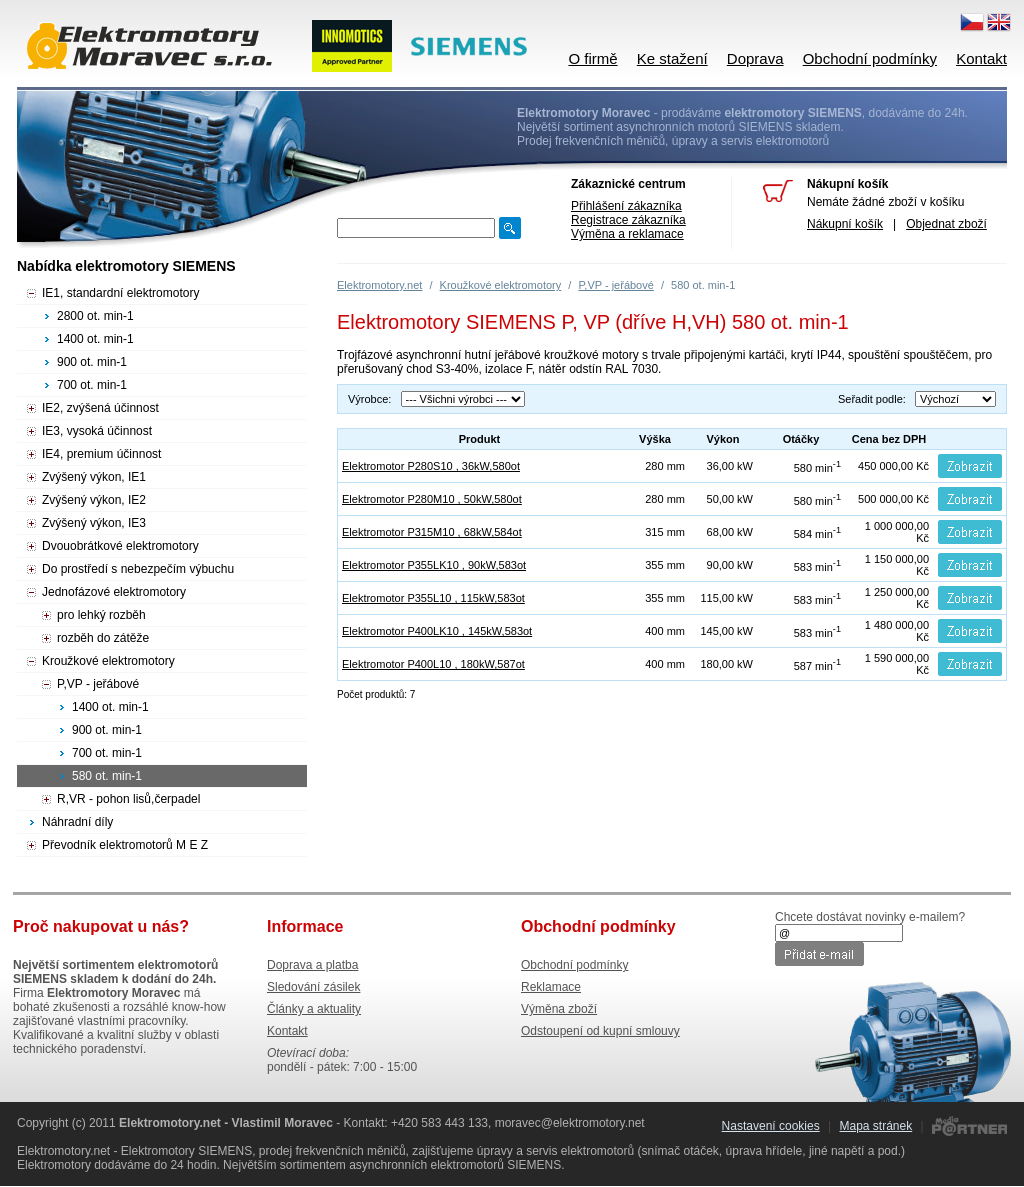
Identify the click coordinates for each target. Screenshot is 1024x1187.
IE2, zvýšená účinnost (100, 408)
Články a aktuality (314, 1009)
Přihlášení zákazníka (626, 206)
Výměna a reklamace (627, 234)
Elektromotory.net (379, 285)
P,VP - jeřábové (615, 285)
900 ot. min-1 (92, 362)
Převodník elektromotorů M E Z (125, 845)
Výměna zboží (559, 1009)
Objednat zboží (946, 224)
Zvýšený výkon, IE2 (94, 500)
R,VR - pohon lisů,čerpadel (128, 799)
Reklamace (551, 987)
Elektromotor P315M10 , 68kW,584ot (432, 532)
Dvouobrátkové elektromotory (120, 546)
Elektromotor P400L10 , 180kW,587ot (433, 664)
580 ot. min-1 (107, 776)
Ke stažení (672, 58)
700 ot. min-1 (92, 385)
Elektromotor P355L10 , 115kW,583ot (433, 598)
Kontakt (981, 58)
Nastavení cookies (771, 1126)
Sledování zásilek (313, 987)
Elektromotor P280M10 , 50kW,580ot (432, 499)
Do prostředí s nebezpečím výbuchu (138, 569)
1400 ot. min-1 (95, 339)
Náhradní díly (77, 822)
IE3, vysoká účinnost (97, 431)
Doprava (755, 58)
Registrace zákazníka (628, 220)
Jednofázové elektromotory (114, 592)
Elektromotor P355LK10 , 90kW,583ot (434, 565)
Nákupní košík (845, 224)
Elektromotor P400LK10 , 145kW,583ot (437, 631)
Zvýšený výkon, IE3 (94, 523)
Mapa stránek (875, 1126)
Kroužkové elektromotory (501, 285)
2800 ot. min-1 (95, 316)
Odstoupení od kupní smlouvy (600, 1031)
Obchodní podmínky (870, 58)
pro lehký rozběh (101, 615)
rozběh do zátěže (103, 638)
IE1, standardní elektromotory (120, 293)
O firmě (592, 58)
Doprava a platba (312, 965)
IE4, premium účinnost (101, 454)
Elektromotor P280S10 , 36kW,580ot (431, 466)
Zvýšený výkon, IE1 (94, 477)
